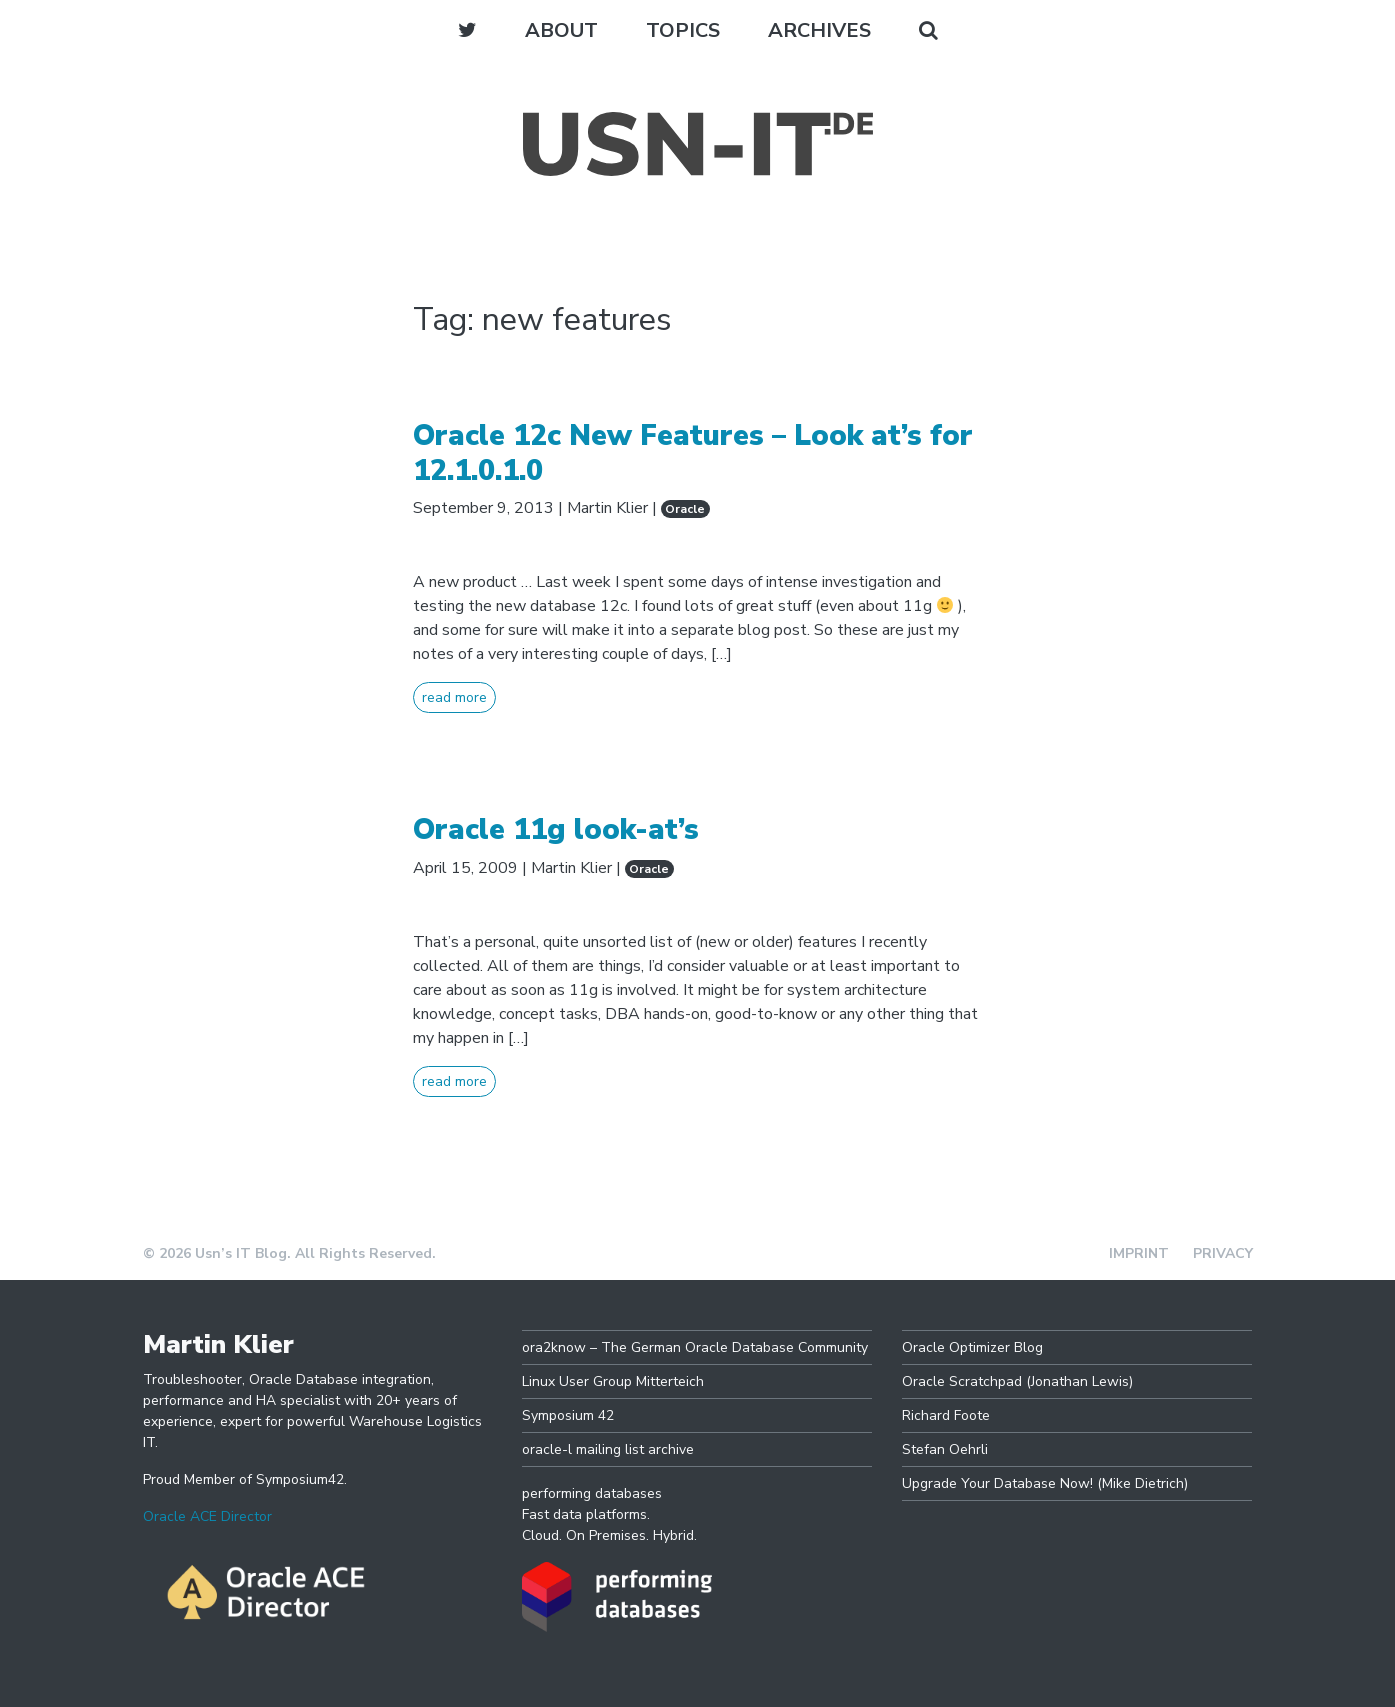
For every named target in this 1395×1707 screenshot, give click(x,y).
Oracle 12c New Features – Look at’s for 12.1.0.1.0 (693, 453)
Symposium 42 (568, 1415)
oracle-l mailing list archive (608, 1449)
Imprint (1139, 1253)
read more (454, 697)
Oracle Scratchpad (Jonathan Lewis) (1017, 1381)
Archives (819, 30)
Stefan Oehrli (945, 1449)
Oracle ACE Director (207, 1516)
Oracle (685, 509)
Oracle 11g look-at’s (556, 829)
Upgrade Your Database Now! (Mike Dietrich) (1045, 1483)
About (561, 30)
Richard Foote (946, 1415)
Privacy (1223, 1253)
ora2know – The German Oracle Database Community (695, 1347)
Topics (683, 30)
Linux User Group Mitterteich (613, 1381)
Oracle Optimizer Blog (972, 1347)
